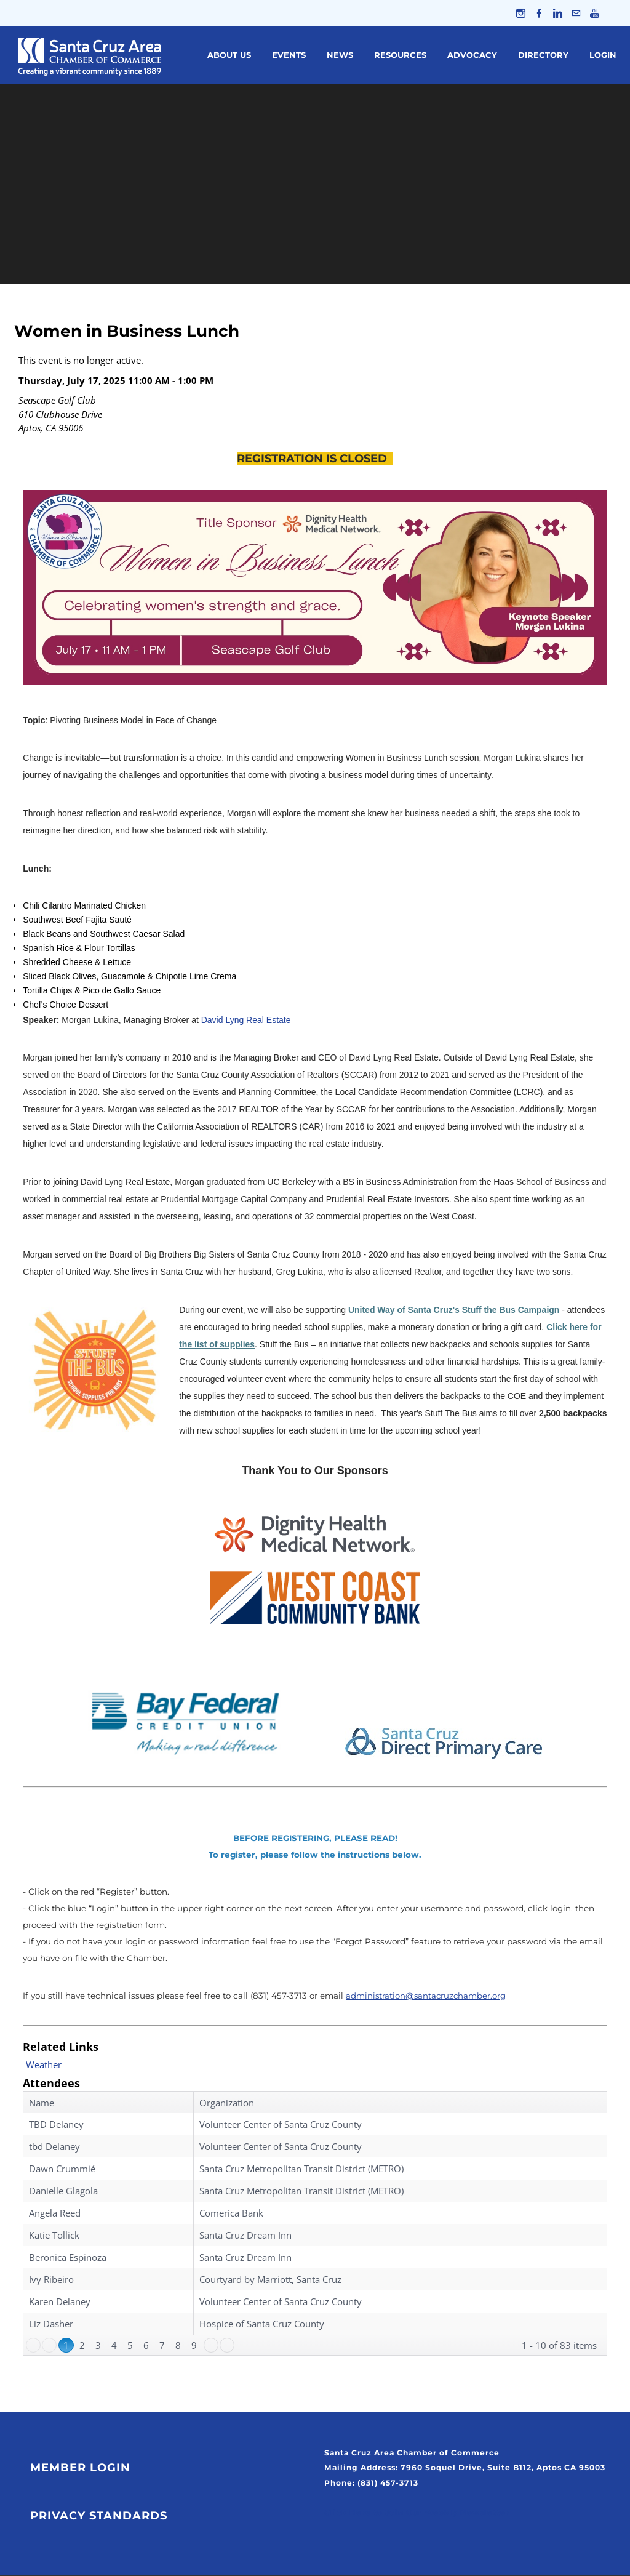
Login (602, 56)
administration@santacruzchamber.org (427, 1997)
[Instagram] (518, 13)
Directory (543, 56)
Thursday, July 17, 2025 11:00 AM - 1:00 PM (115, 381)
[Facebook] (537, 13)
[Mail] (575, 13)
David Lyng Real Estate (246, 1021)
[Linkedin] (556, 13)
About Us (229, 56)
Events (289, 56)
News (340, 56)
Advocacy (472, 56)
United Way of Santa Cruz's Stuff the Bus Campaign (455, 1311)
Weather (44, 2066)
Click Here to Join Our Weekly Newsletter (417, 2513)
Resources (400, 56)
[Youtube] (594, 13)
